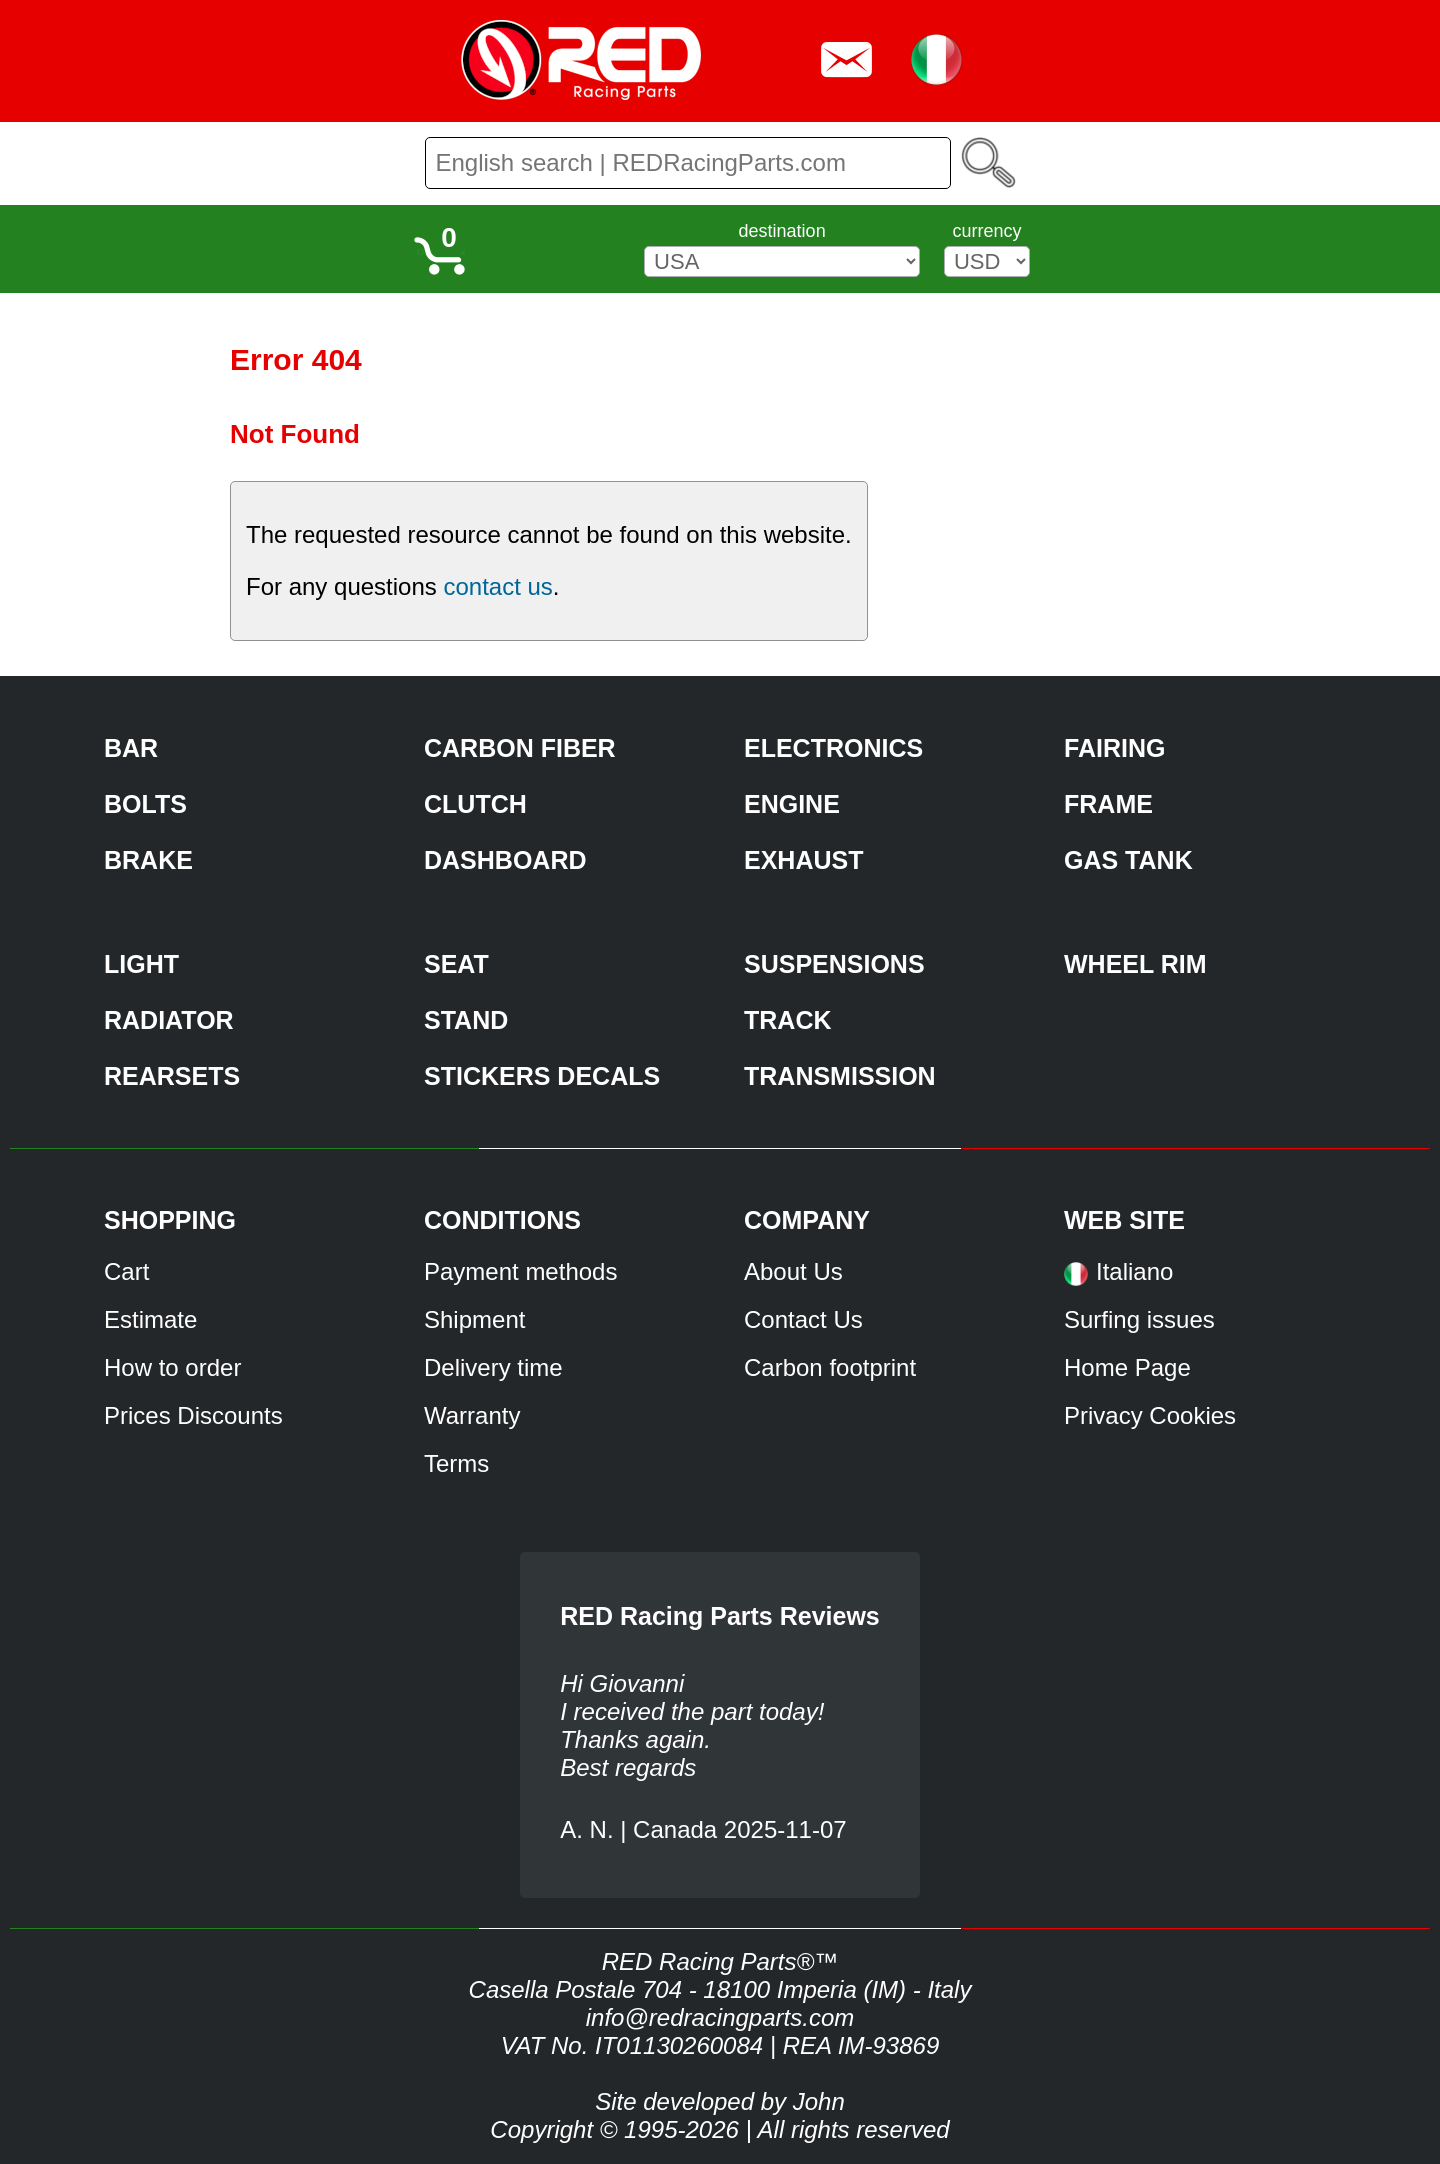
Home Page (1127, 1367)
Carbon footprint (830, 1367)
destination (782, 231)
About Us (793, 1271)
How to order (172, 1367)
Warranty (472, 1415)
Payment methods (520, 1271)
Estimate (150, 1319)
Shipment (474, 1319)
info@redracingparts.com (720, 2017)
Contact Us (803, 1319)
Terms (456, 1463)
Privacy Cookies (1150, 1415)
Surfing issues (1139, 1319)
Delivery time (493, 1367)
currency (986, 231)
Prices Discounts (193, 1415)
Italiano (1134, 1271)
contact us (497, 586)
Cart (126, 1271)
